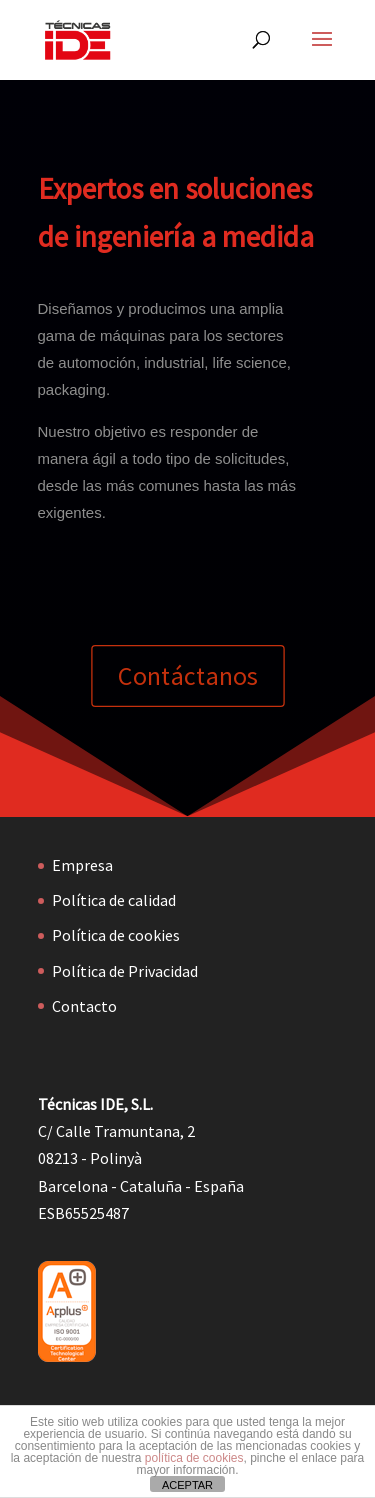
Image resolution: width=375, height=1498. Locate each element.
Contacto (84, 1006)
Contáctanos (187, 676)
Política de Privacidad (125, 971)
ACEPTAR (187, 1485)
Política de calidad (114, 900)
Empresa (82, 865)
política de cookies (194, 1458)
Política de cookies (116, 935)
